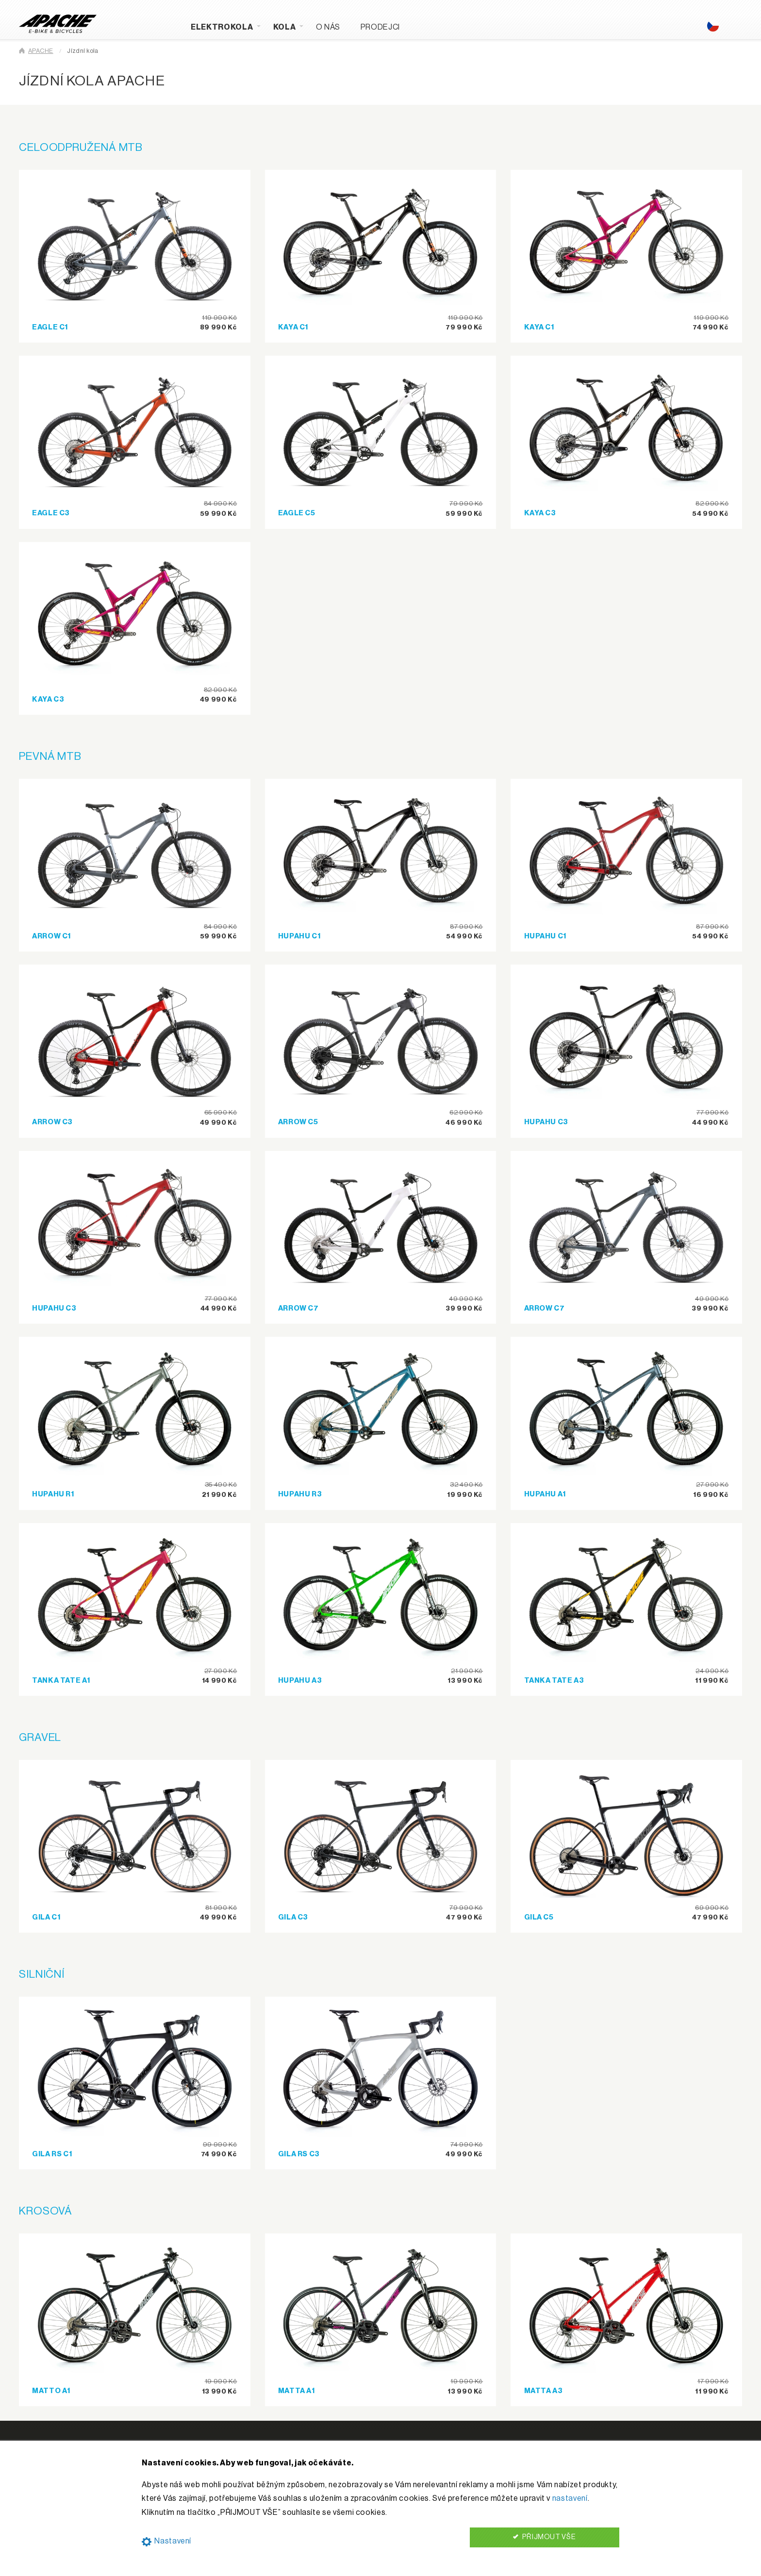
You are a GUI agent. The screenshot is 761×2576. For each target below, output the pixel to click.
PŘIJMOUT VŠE (544, 2537)
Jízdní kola (83, 51)
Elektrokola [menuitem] (222, 27)
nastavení (570, 2498)
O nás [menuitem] (328, 27)
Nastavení (166, 2541)
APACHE (40, 51)
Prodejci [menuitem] (380, 27)
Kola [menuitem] (284, 27)
